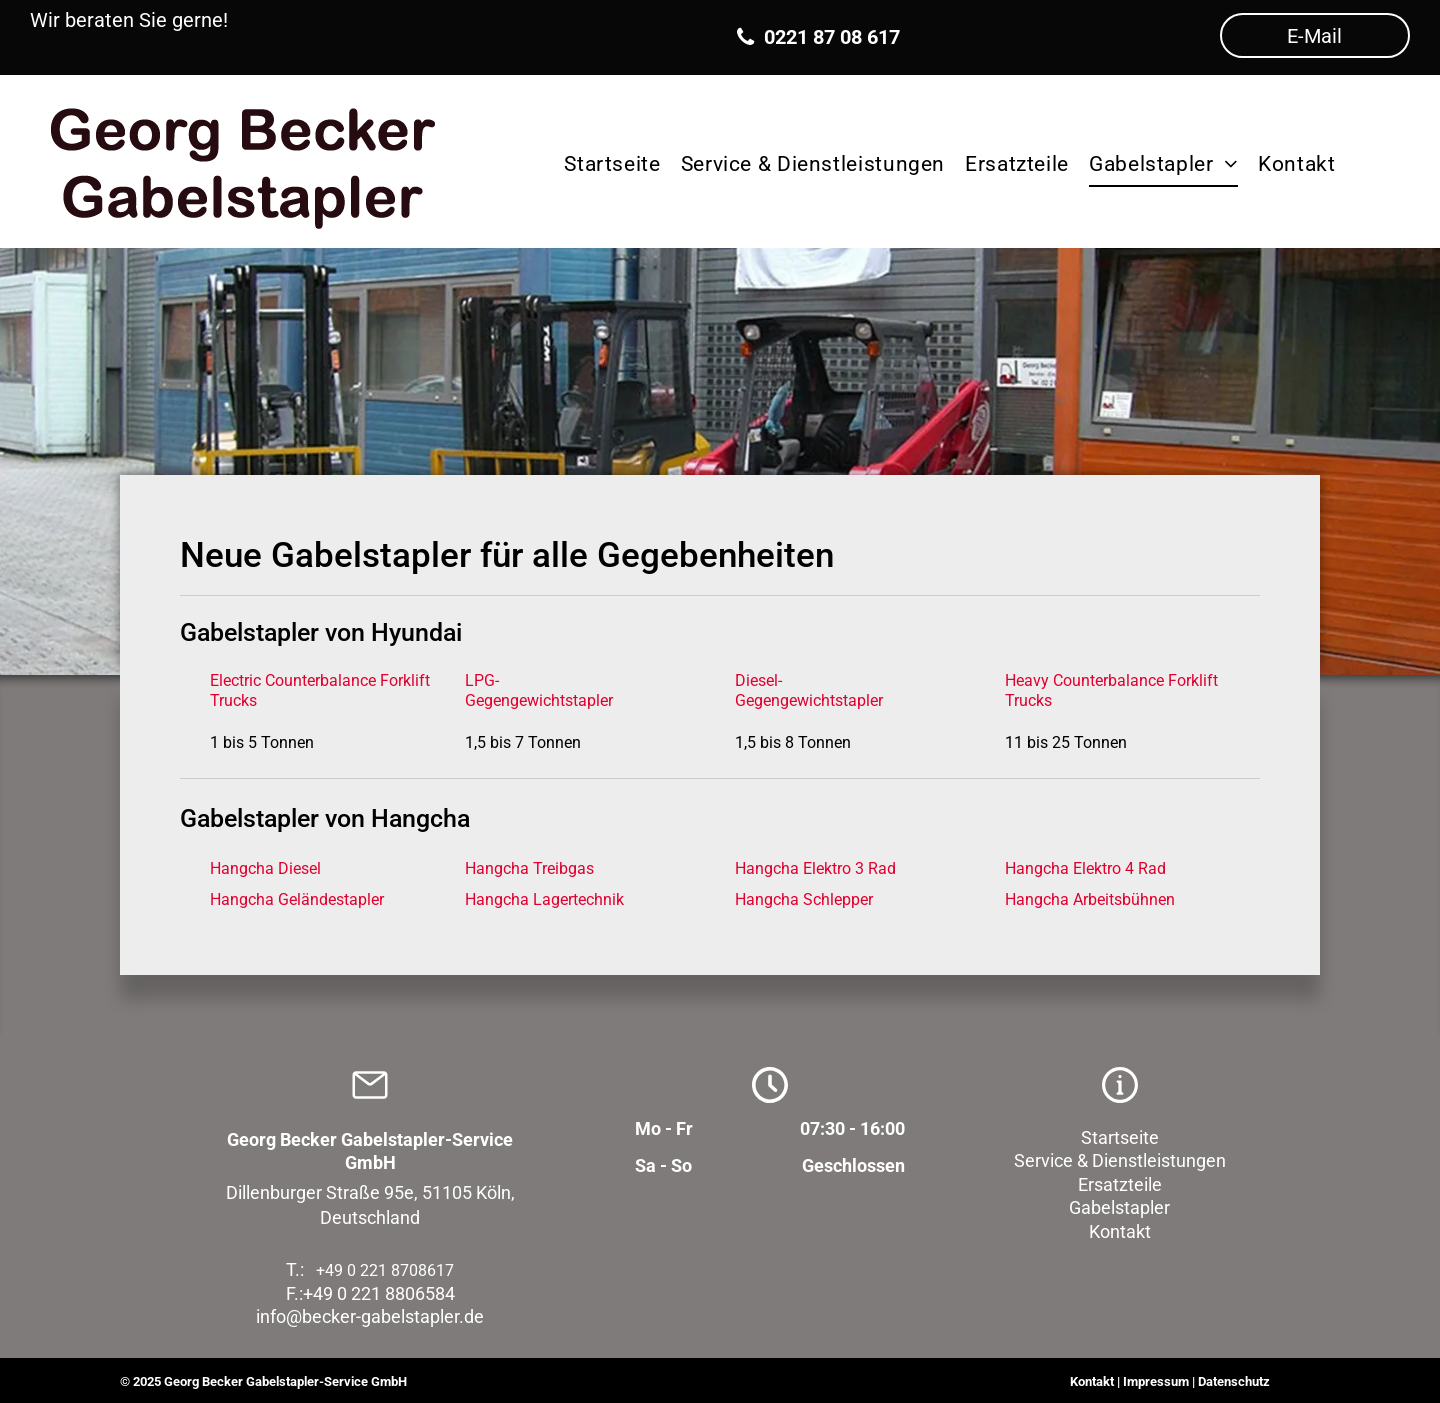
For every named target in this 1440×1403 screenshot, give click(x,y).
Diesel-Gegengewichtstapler (809, 691)
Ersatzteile (1120, 1184)
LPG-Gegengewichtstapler (539, 691)
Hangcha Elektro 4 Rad (1085, 868)
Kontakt (1120, 1231)
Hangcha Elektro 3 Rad (815, 868)
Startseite (1120, 1137)
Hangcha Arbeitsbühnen (1090, 899)
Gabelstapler (1119, 1207)
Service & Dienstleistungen (1120, 1160)
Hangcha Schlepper (804, 899)
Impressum (1156, 1381)
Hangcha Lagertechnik (544, 899)
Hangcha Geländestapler (297, 899)
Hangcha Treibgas (529, 868)
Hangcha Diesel (265, 868)
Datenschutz (1234, 1381)
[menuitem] (612, 161)
